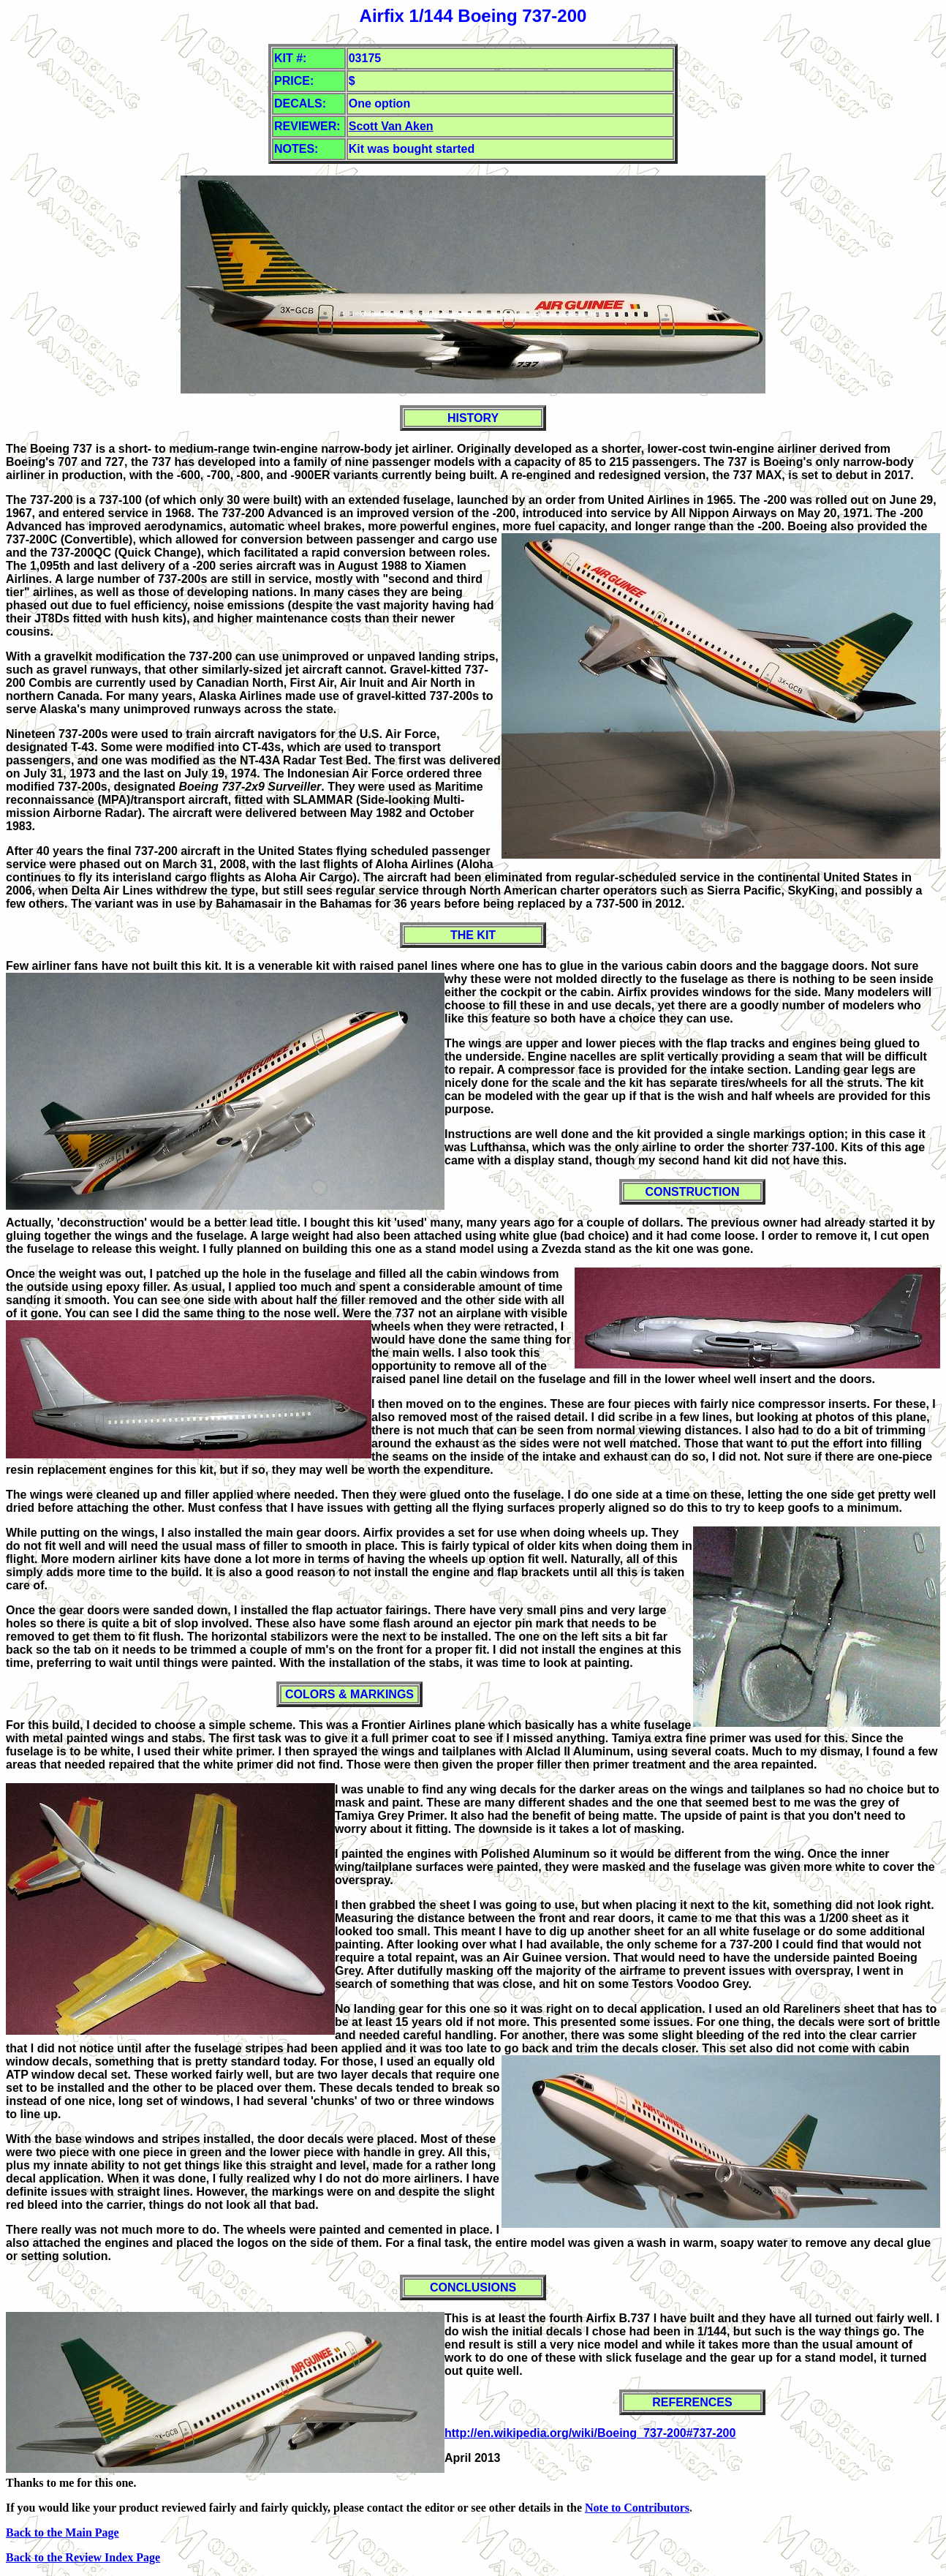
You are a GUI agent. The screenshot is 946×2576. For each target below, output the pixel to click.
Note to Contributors (637, 2507)
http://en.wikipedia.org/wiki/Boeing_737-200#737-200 (589, 2433)
